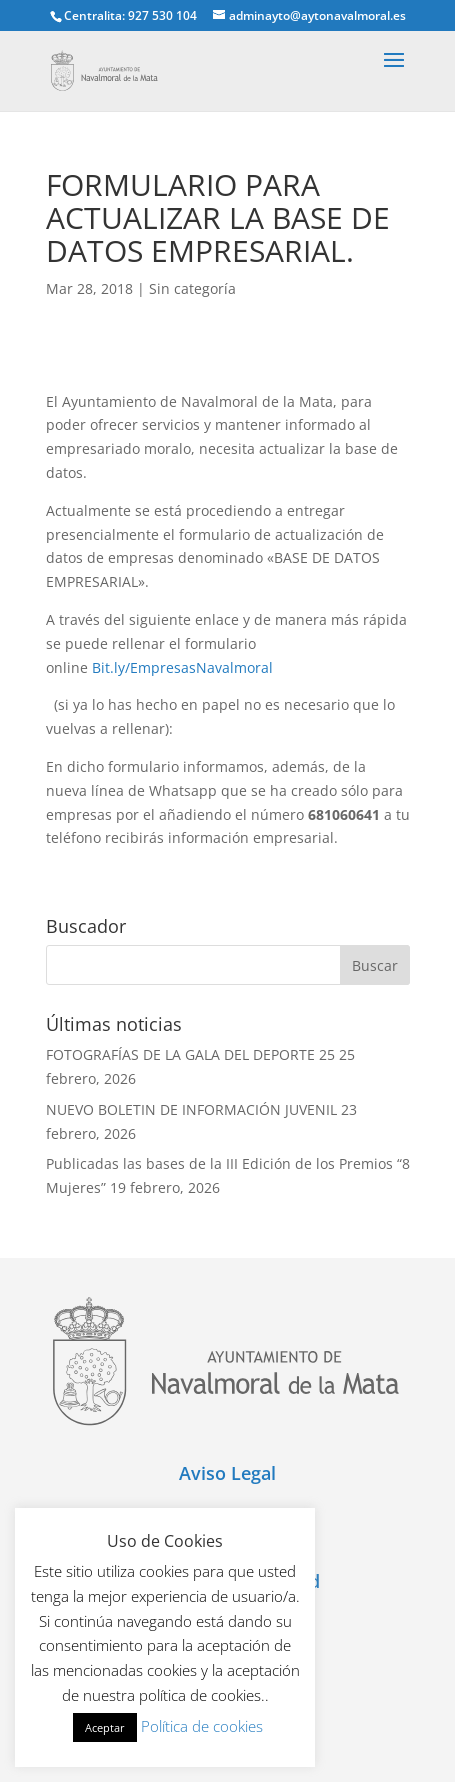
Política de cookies (202, 1726)
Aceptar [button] (105, 1727)
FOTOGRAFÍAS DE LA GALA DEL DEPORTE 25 (190, 1054)
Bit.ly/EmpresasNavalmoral (182, 667)
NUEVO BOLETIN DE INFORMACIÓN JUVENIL (191, 1109)
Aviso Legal (227, 1473)
